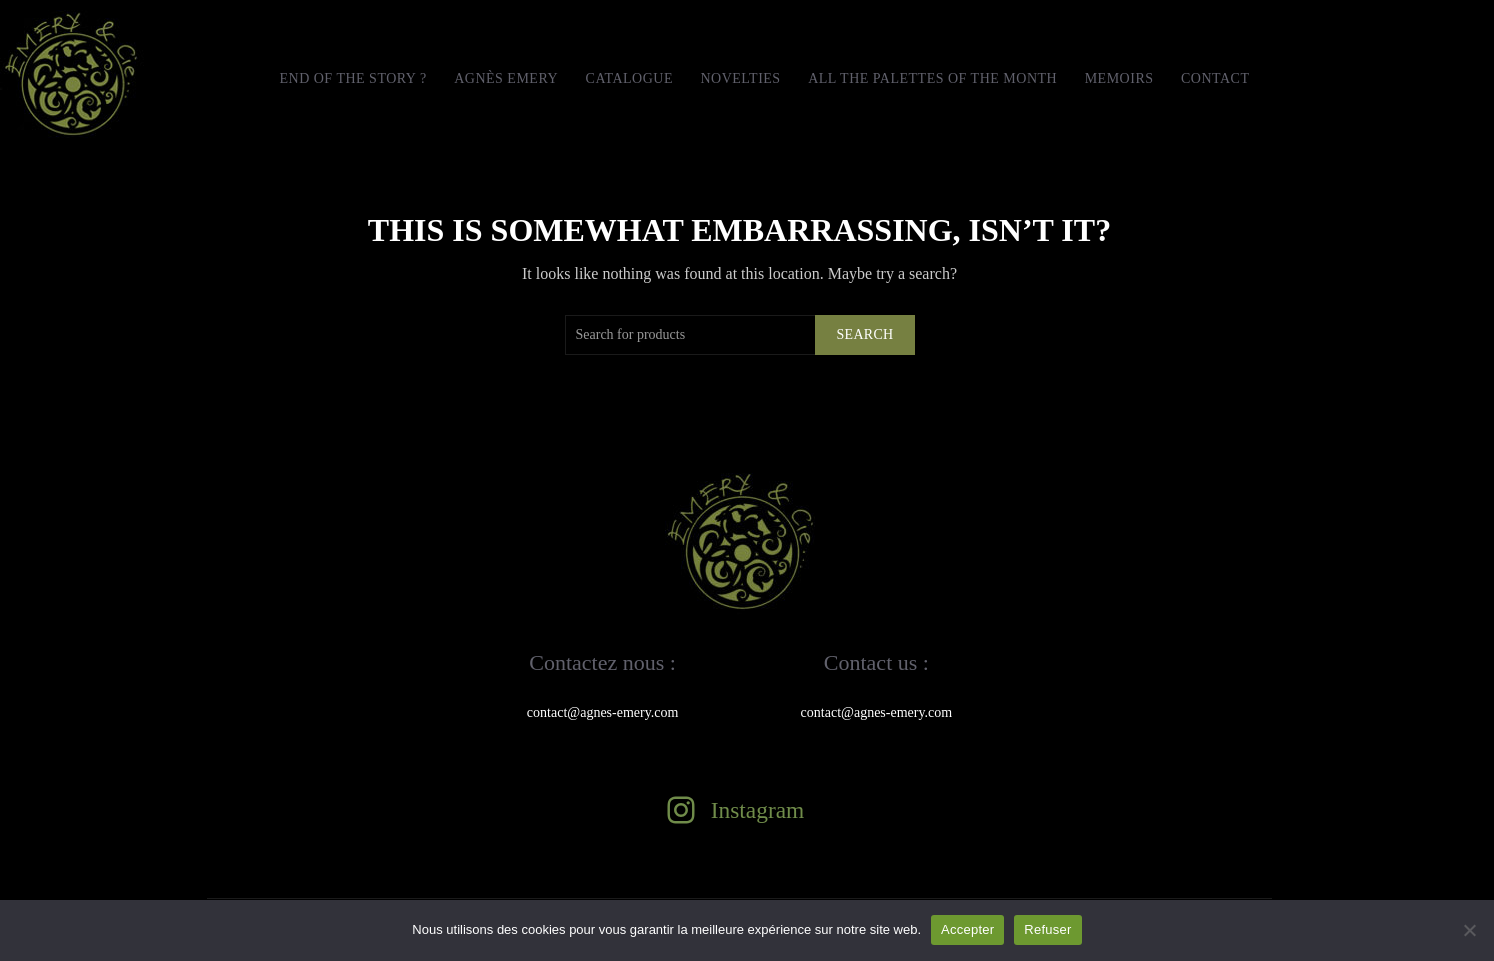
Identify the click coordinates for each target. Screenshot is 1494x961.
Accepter (967, 929)
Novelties (740, 78)
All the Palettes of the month (932, 78)
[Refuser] (1469, 930)
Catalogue (629, 78)
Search (864, 334)
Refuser (1047, 929)
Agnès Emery (506, 78)
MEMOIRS (1119, 78)
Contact (1215, 78)
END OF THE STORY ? (352, 78)
